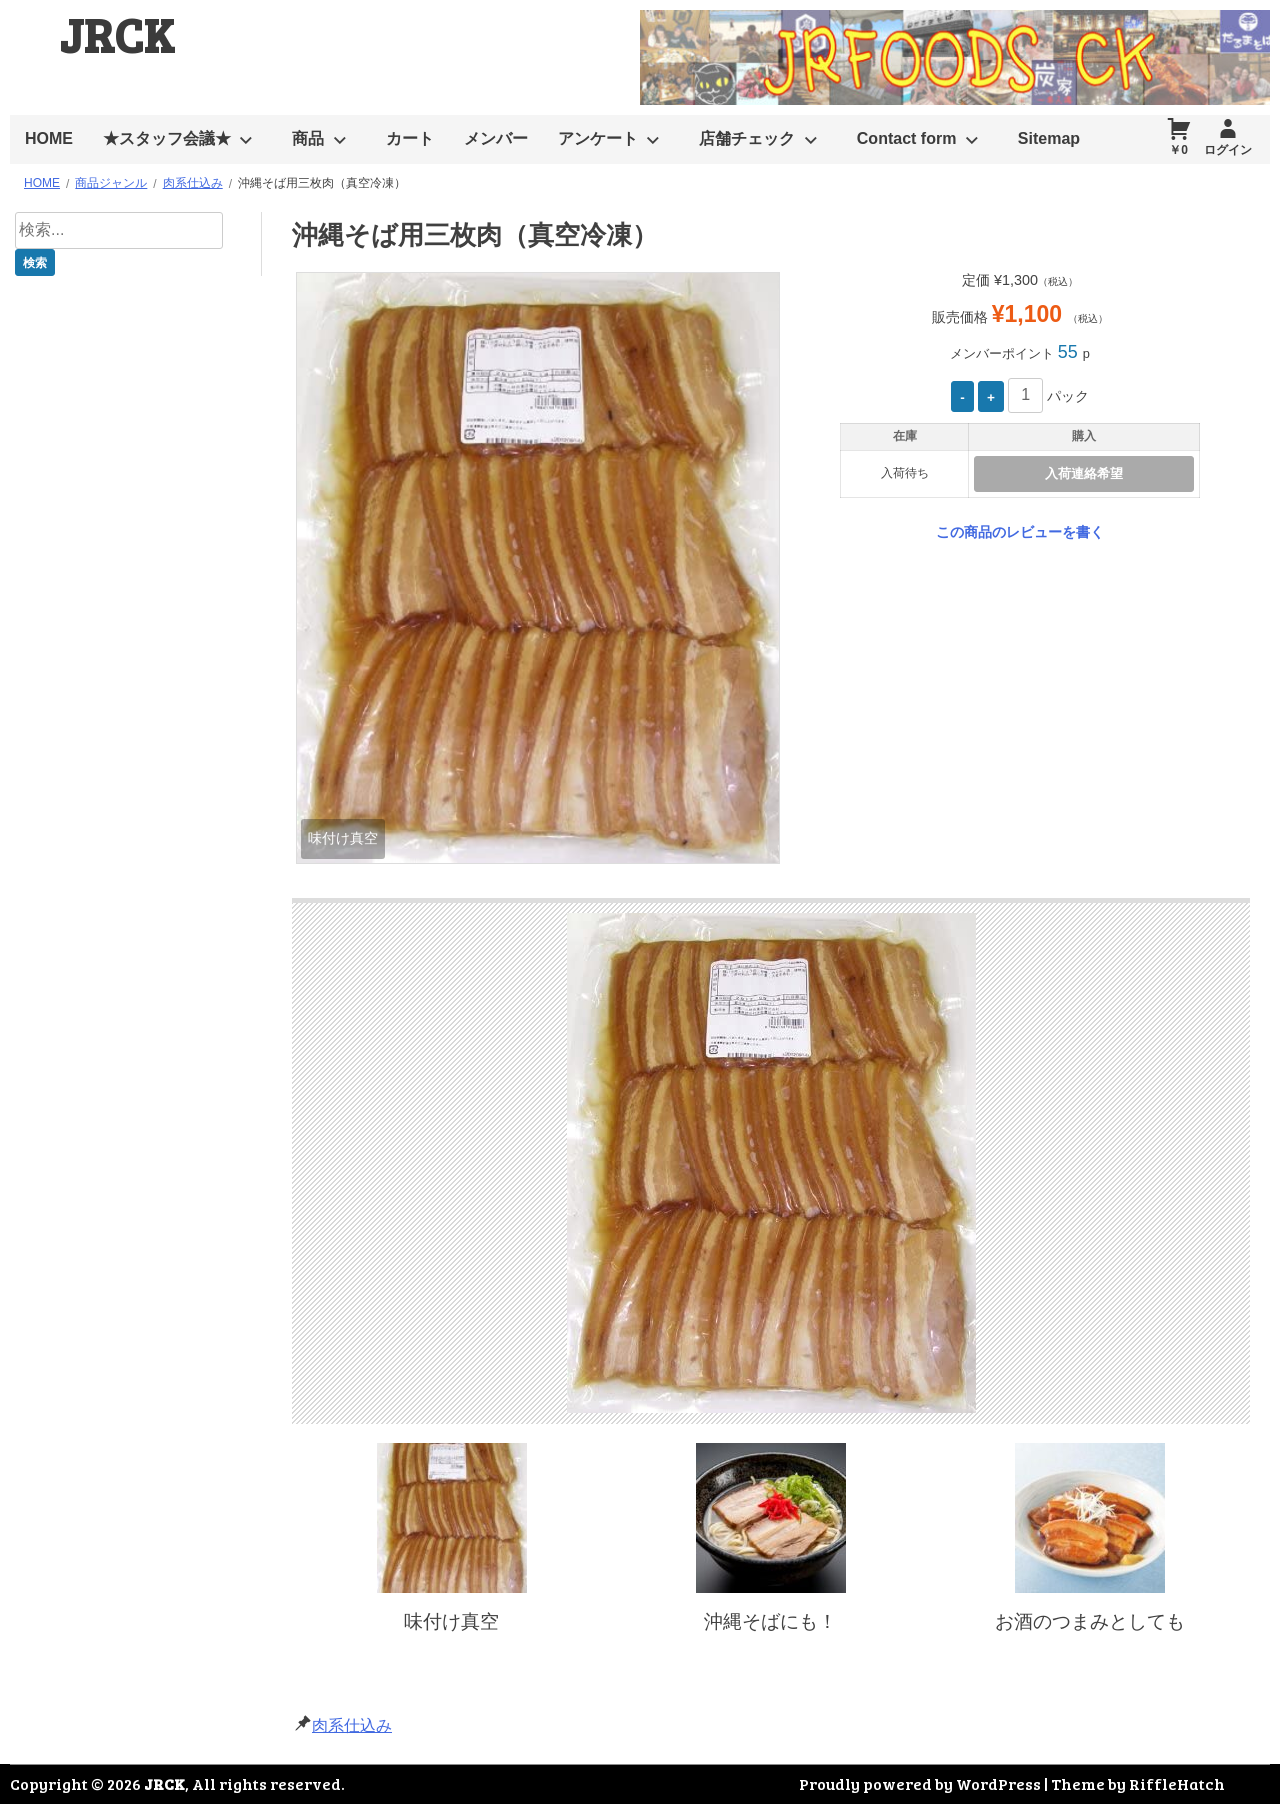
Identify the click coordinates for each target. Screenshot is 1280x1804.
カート (410, 138)
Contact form (907, 138)
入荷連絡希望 (1084, 473)
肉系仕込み (352, 1725)
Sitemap (1049, 138)
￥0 (1178, 150)
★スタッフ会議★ (167, 138)
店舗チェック (747, 138)
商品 (308, 138)
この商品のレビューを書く (1020, 532)
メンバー (496, 138)
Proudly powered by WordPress (920, 1783)
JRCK (117, 33)
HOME (49, 138)
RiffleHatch (1177, 1783)
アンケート (598, 138)
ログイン (1228, 150)
